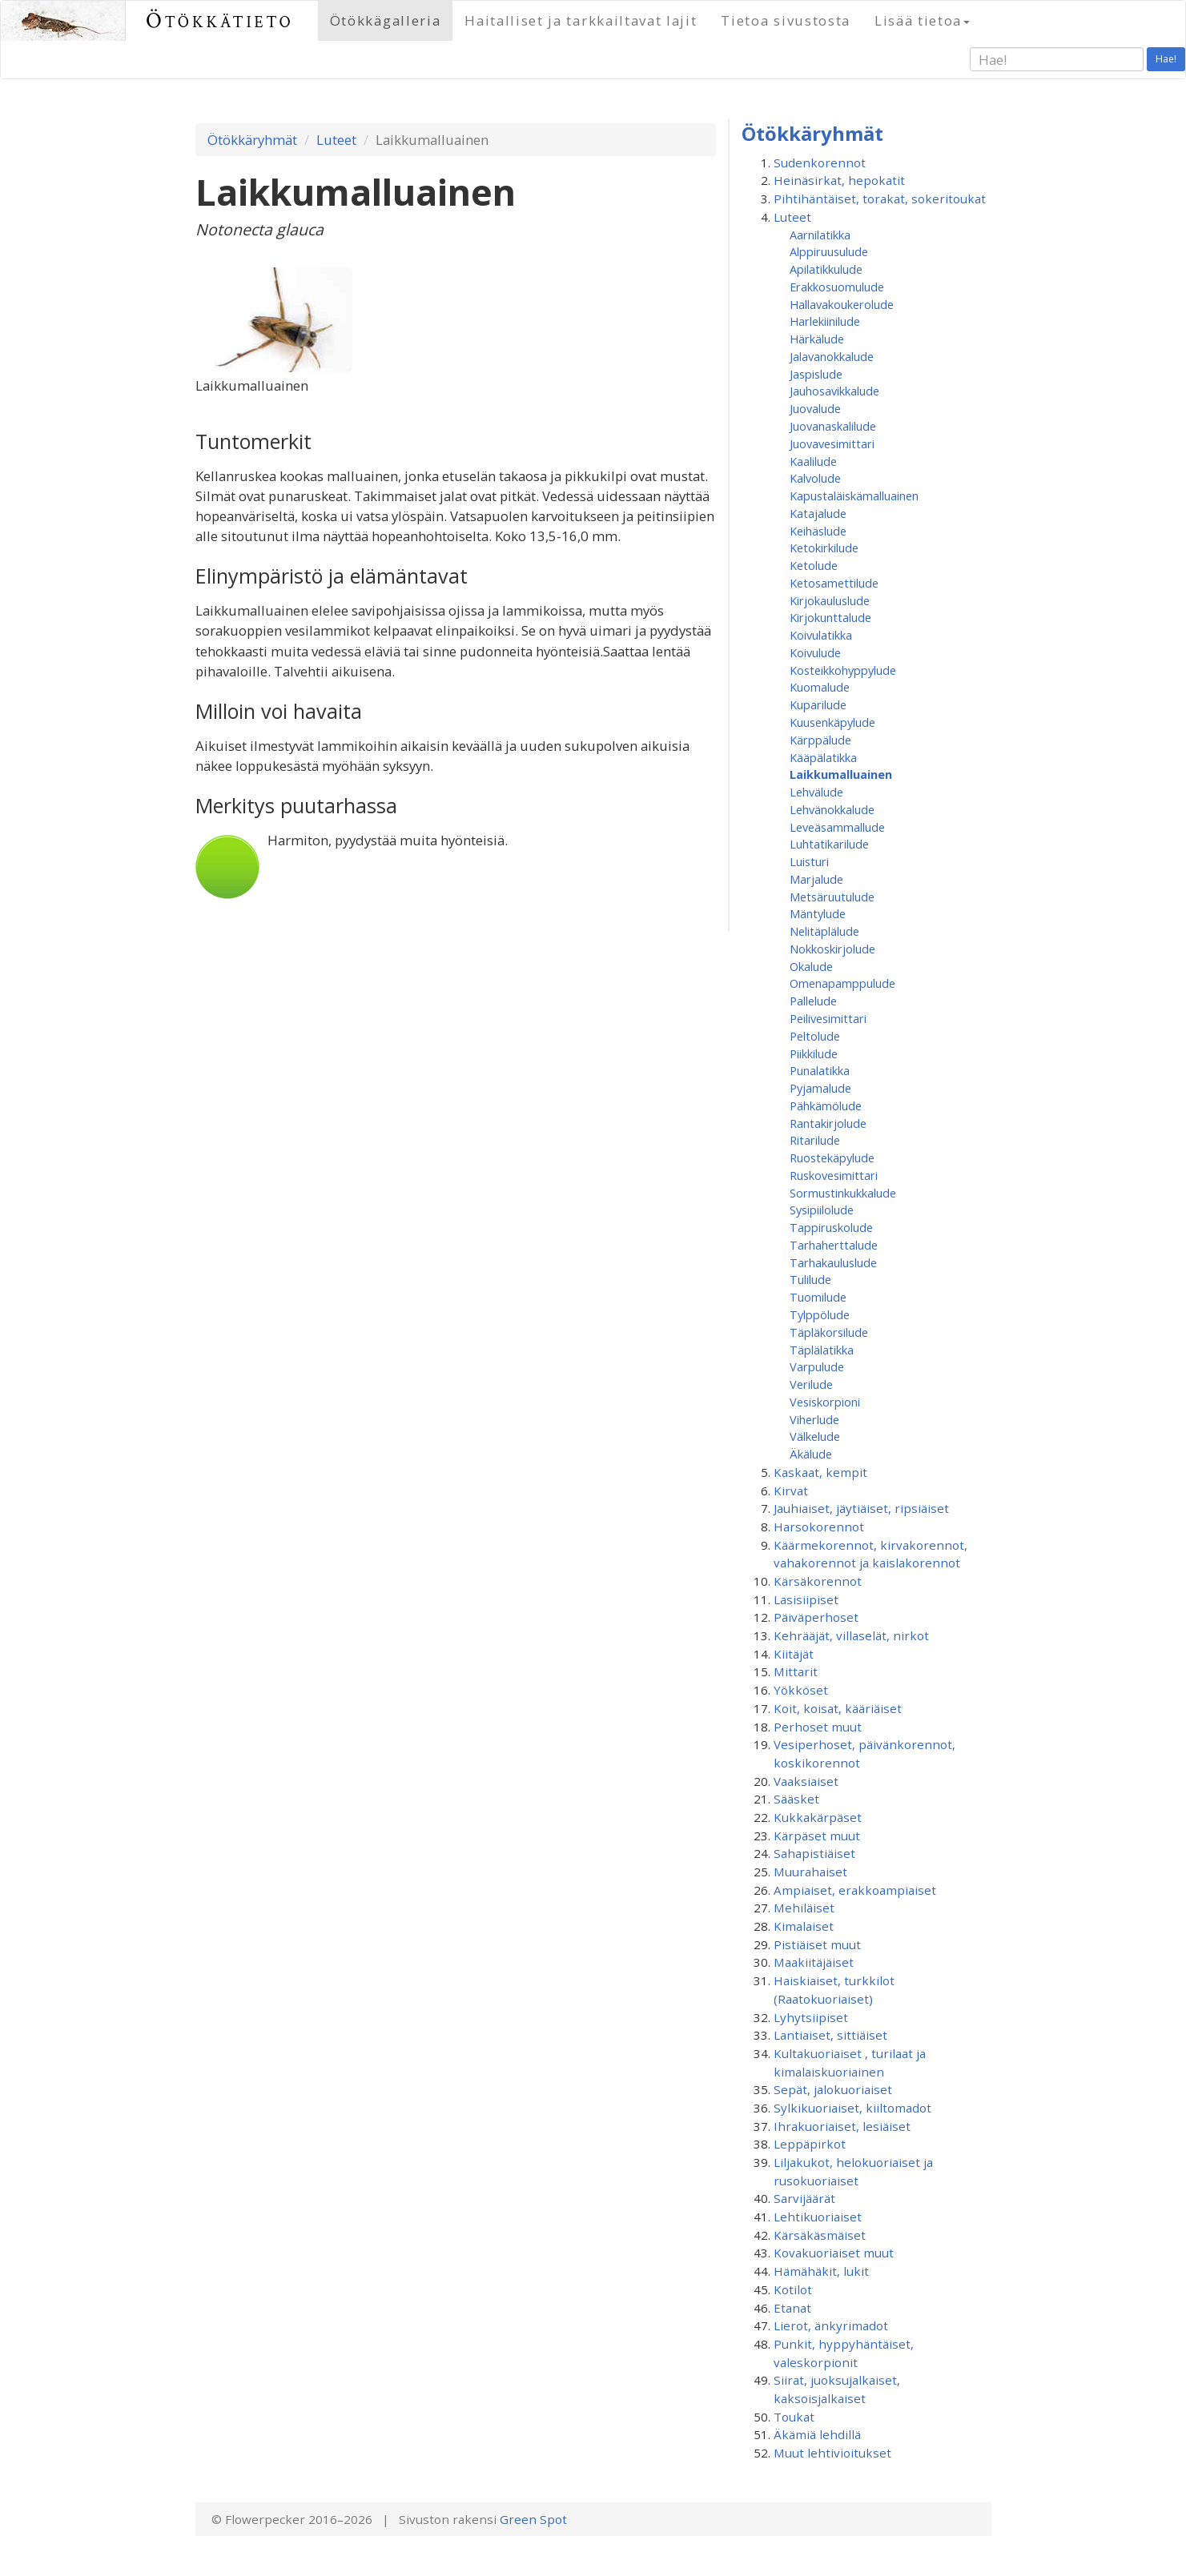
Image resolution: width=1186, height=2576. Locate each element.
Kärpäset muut (817, 1836)
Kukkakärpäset (818, 1817)
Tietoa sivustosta (785, 20)
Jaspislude (816, 374)
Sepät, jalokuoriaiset (833, 2089)
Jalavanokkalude (832, 356)
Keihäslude (818, 531)
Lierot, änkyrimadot (831, 2325)
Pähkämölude (826, 1105)
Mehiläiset (804, 1908)
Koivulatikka (821, 635)
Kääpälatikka (823, 757)
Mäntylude (818, 913)
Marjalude (816, 879)
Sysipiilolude (822, 1210)
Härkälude (817, 339)
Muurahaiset (810, 1872)
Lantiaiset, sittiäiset (830, 2035)
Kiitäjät (794, 1654)
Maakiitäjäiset (814, 1962)
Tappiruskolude (831, 1227)
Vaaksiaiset (806, 1781)
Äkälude (811, 1454)
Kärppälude (820, 740)
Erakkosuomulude (837, 287)
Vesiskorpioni (825, 1402)
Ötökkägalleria (385, 20)
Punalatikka (820, 1070)
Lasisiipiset (806, 1599)
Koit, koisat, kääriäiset (838, 1708)
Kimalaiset (804, 1926)
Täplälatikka (822, 1350)
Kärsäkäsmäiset (820, 2235)
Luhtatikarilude (829, 844)
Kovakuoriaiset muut (834, 2253)
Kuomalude (820, 687)
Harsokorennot (819, 1527)
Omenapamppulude (842, 983)
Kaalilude (813, 461)
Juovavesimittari (832, 443)
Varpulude (817, 1366)
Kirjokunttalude (830, 617)
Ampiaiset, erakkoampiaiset (855, 1890)
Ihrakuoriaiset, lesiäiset (842, 2126)
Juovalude (815, 408)
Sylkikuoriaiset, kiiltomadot (852, 2108)
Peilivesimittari (828, 1018)
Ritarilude (815, 1140)
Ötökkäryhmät (252, 139)
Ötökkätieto (220, 20)
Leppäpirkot (810, 2144)
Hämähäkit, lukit (821, 2271)
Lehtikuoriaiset (818, 2217)
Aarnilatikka (820, 235)
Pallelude (813, 1001)
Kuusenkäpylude (832, 722)
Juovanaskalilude (833, 426)
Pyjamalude (820, 1088)
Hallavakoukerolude (842, 304)
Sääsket (796, 1799)
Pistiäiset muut (817, 1944)
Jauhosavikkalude (834, 391)
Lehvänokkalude (832, 809)
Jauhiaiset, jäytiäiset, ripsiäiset (861, 1508)
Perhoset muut (818, 1727)
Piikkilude (814, 1053)
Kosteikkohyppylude (843, 670)
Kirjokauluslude (830, 600)
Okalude (811, 966)
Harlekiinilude (825, 321)
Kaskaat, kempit (820, 1472)
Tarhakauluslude (833, 1262)
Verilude (811, 1384)
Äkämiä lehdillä (817, 2434)
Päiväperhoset (816, 1617)
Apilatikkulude (826, 269)
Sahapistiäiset (814, 1853)
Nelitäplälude (824, 931)
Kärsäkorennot (818, 1581)
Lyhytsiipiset (811, 2017)
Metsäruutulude (832, 897)
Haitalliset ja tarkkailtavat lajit (580, 20)
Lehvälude (816, 792)
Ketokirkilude (824, 548)
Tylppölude (820, 1314)
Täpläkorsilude (829, 1332)
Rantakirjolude (828, 1123)
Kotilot (793, 2289)
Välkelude (815, 1436)
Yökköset (801, 1690)
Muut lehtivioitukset (832, 2453)
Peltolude (815, 1036)
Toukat (794, 2417)
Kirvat (791, 1491)
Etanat (792, 2308)
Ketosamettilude (834, 583)
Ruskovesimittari (834, 1175)
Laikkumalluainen (841, 774)
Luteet (336, 139)
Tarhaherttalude (834, 1245)
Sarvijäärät (804, 2198)
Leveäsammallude (837, 827)
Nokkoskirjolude (832, 949)
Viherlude (814, 1419)
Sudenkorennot (820, 162)
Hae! (1166, 59)
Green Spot (533, 2519)
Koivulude (815, 652)
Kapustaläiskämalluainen (854, 496)
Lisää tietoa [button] (922, 20)
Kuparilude (818, 704)
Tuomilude (818, 1297)
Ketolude (814, 565)
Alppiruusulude (829, 251)
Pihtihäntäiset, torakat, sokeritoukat (880, 199)
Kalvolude (815, 478)
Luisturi (809, 861)
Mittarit (796, 1671)
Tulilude (810, 1279)
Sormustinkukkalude (843, 1193)
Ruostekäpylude (832, 1158)
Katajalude (818, 513)
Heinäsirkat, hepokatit (839, 180)
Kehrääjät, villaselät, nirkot (851, 1635)
